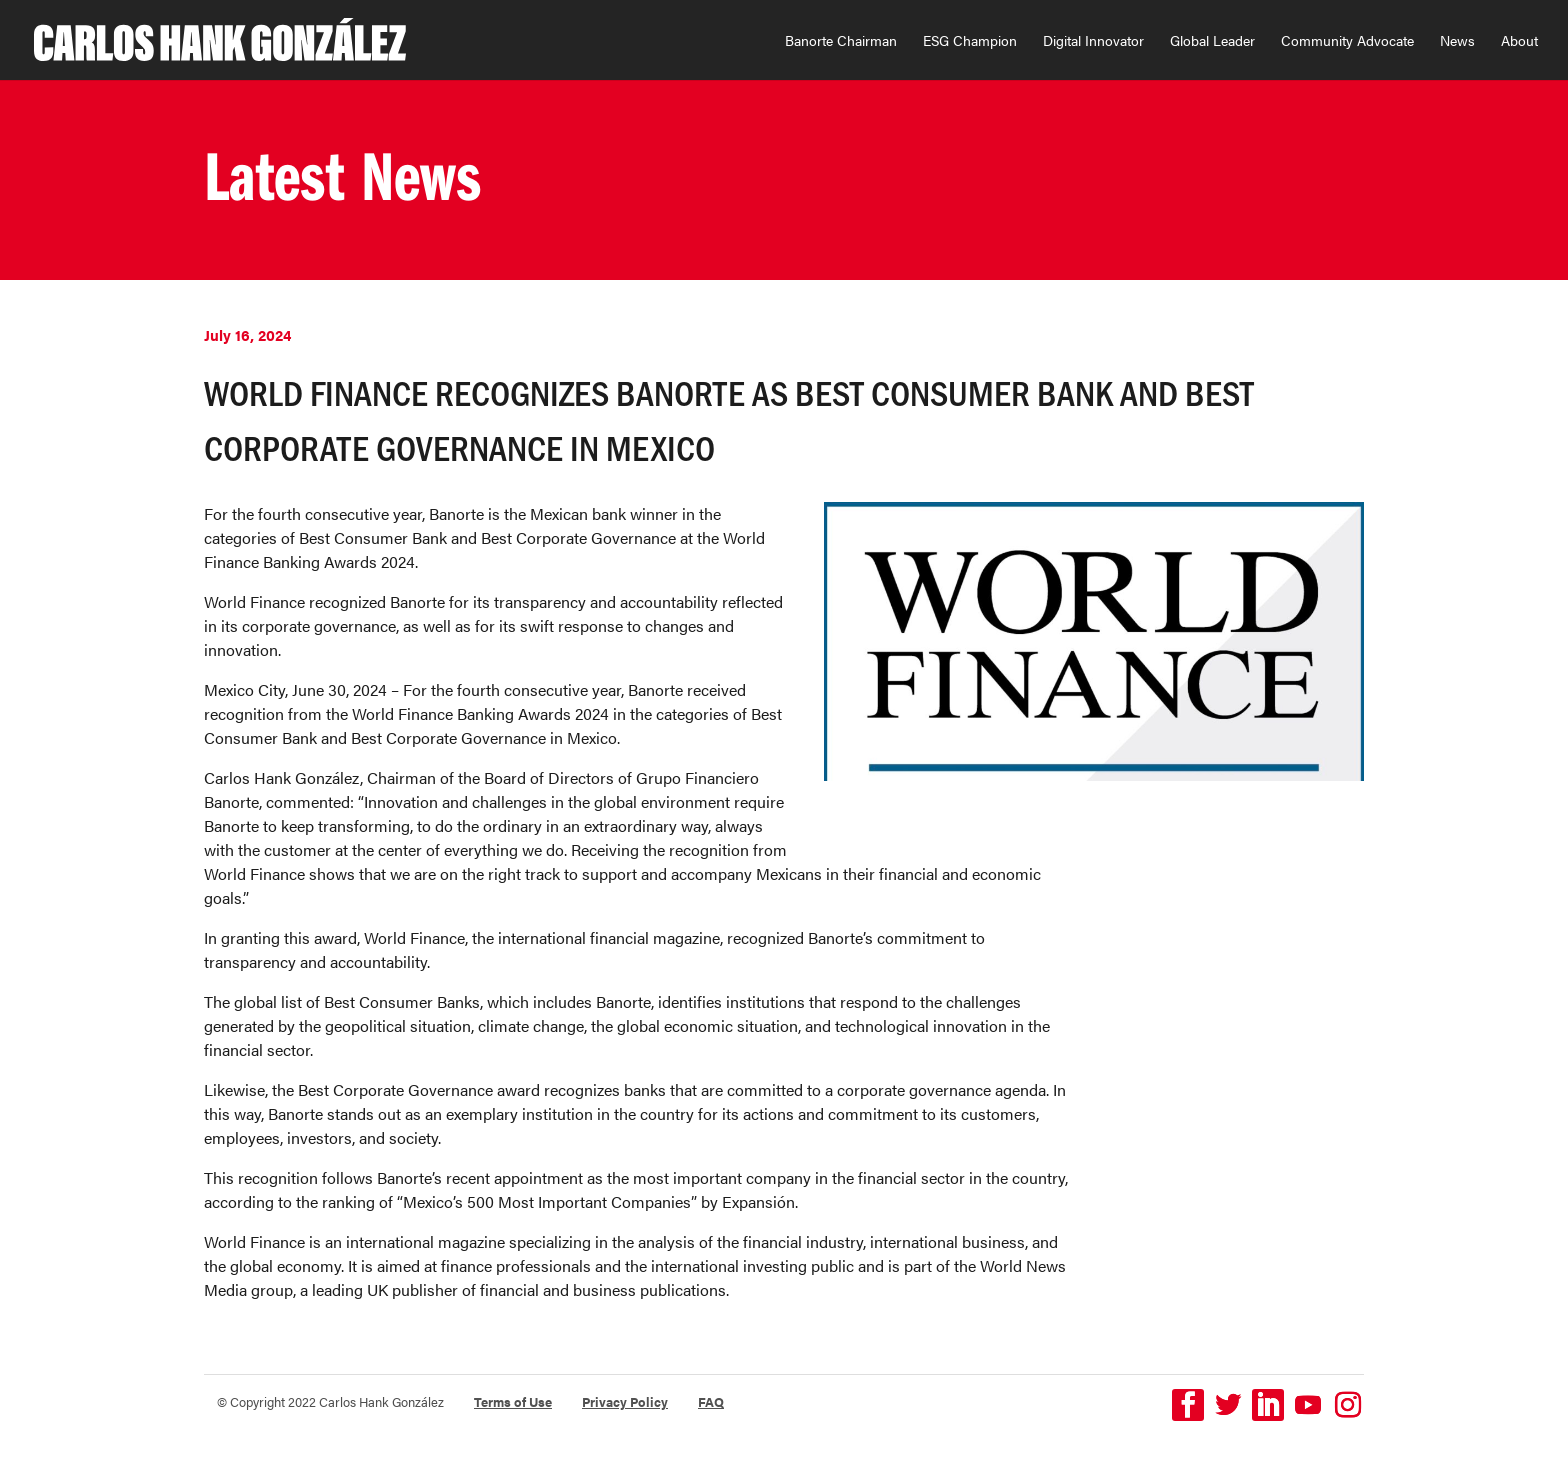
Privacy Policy (625, 1401)
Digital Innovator (1093, 41)
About (1519, 41)
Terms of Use (513, 1401)
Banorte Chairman (841, 41)
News (1457, 41)
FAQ (711, 1401)
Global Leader (1212, 41)
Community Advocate (1347, 41)
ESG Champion (970, 41)
